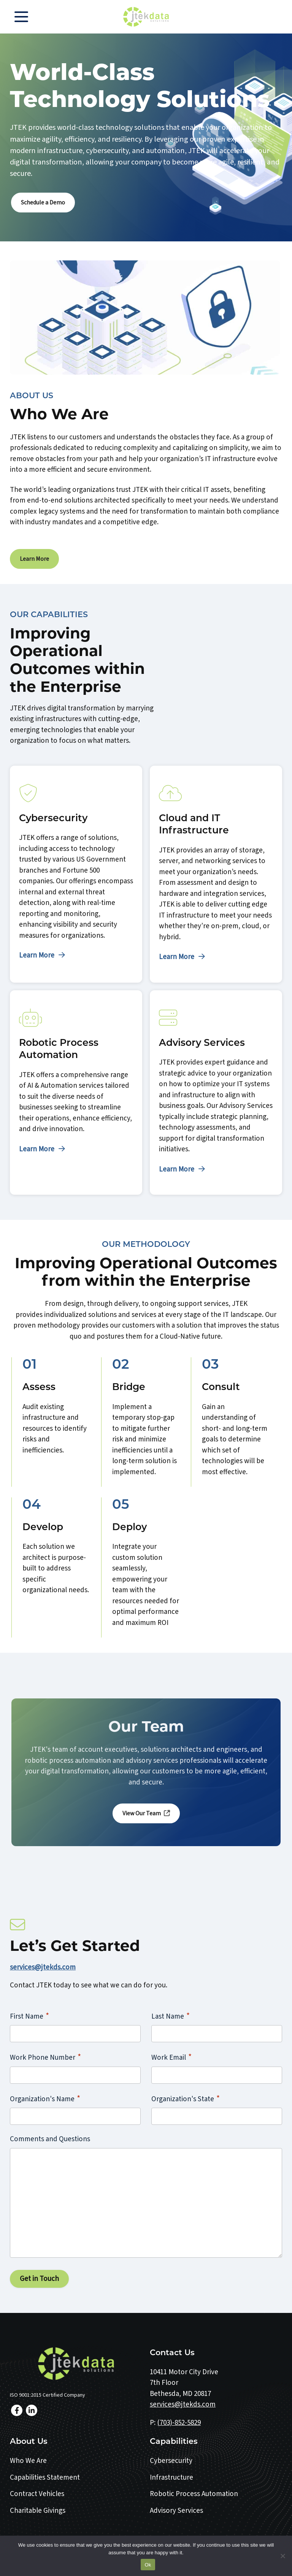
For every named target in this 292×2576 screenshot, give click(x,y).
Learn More (34, 558)
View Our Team (146, 1812)
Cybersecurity (171, 2460)
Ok (147, 2565)
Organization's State (185, 2098)
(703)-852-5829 (179, 2421)
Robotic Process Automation (194, 2493)
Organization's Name (45, 2098)
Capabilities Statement (45, 2476)
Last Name (170, 2015)
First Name (29, 2015)
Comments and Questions (50, 2138)
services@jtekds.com (43, 1966)
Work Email (171, 2056)
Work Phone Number (45, 2056)
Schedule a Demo (43, 202)
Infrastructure (171, 2476)
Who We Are (28, 2460)
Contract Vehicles (37, 2493)
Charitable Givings (37, 2509)
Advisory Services (176, 2509)
